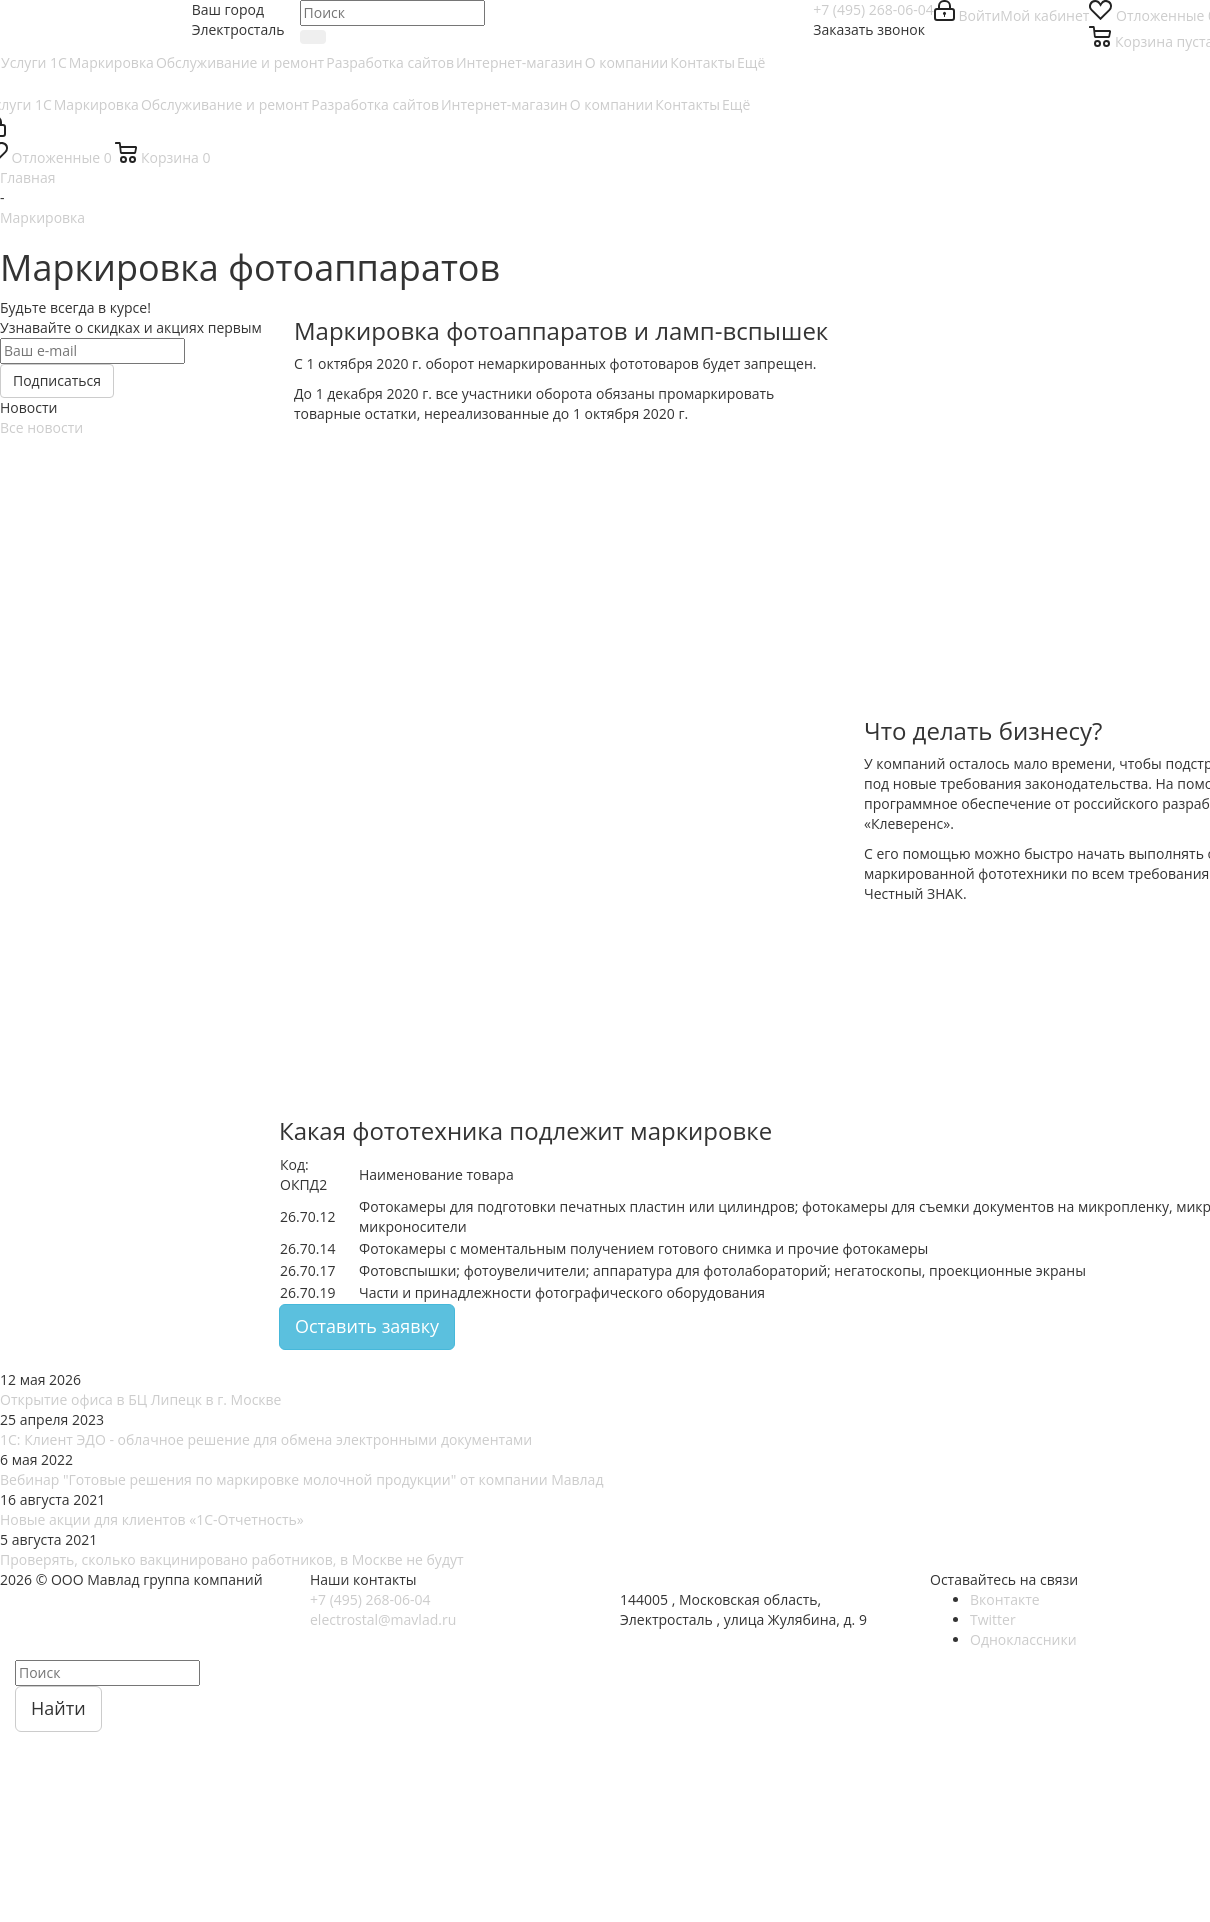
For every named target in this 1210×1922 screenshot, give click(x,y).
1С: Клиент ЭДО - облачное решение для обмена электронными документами (266, 1439)
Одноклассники (1023, 1639)
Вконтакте (1005, 1599)
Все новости (41, 427)
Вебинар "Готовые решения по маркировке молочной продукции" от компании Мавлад (301, 1479)
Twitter (993, 1619)
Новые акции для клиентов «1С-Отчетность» (152, 1519)
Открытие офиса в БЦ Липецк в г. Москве (140, 1399)
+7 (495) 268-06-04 (873, 9)
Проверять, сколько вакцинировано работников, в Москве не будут (232, 1559)
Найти (58, 1708)
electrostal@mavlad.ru (383, 1619)
